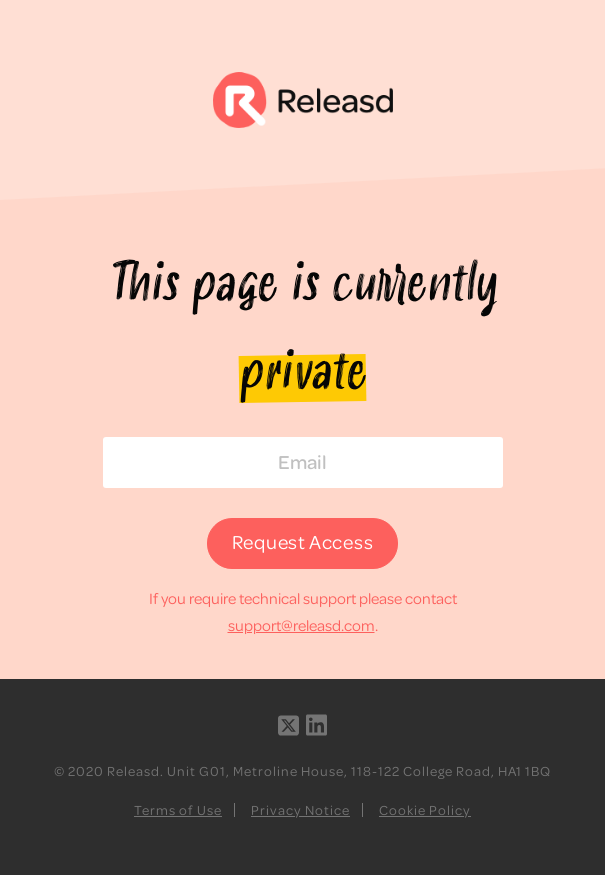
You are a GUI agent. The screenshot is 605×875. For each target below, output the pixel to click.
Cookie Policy (425, 809)
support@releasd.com (301, 625)
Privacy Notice (300, 809)
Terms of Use (178, 809)
